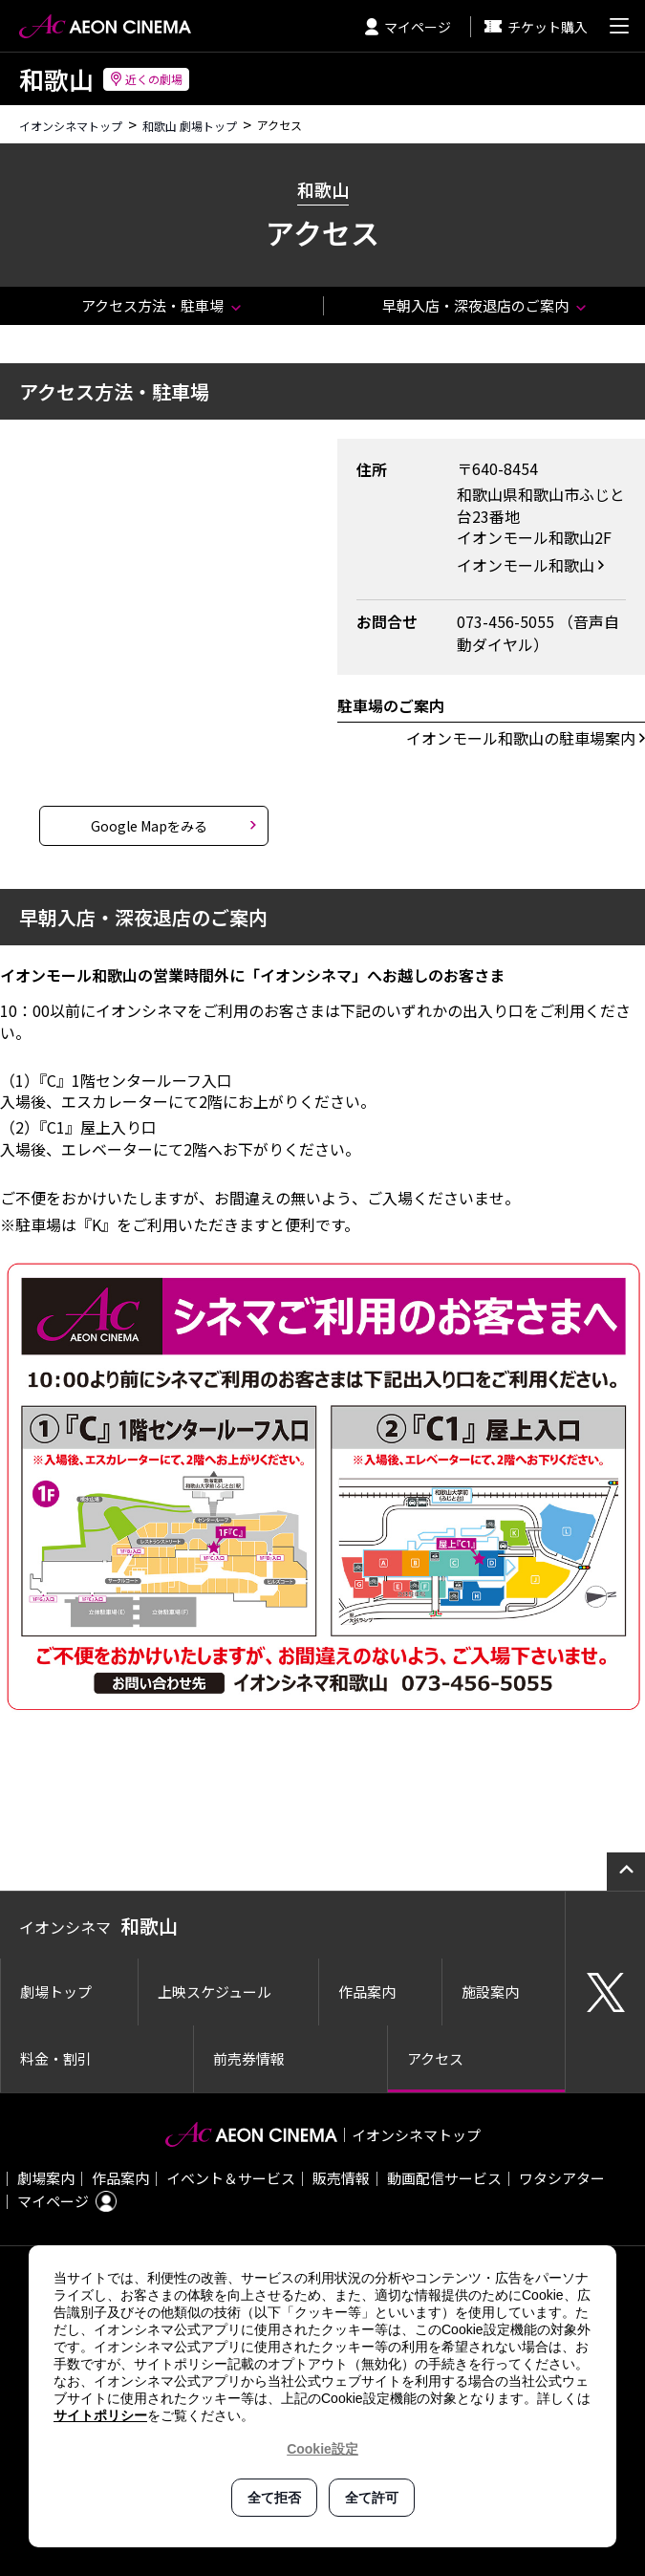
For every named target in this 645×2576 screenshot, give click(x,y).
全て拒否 (274, 2497)
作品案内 (367, 1991)
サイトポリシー (100, 2415)
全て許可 (371, 2497)
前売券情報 (249, 2058)
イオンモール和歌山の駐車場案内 (520, 737)
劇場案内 (46, 2178)
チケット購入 (536, 26)
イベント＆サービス (230, 2178)
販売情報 (341, 2178)
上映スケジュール (214, 1991)
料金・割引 (56, 2058)
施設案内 (490, 1991)
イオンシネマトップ (70, 126)
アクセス (435, 2058)
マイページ (408, 26)
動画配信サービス (444, 2178)
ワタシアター (562, 2178)
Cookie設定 (322, 2449)
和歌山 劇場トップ (189, 126)
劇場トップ (56, 1991)
